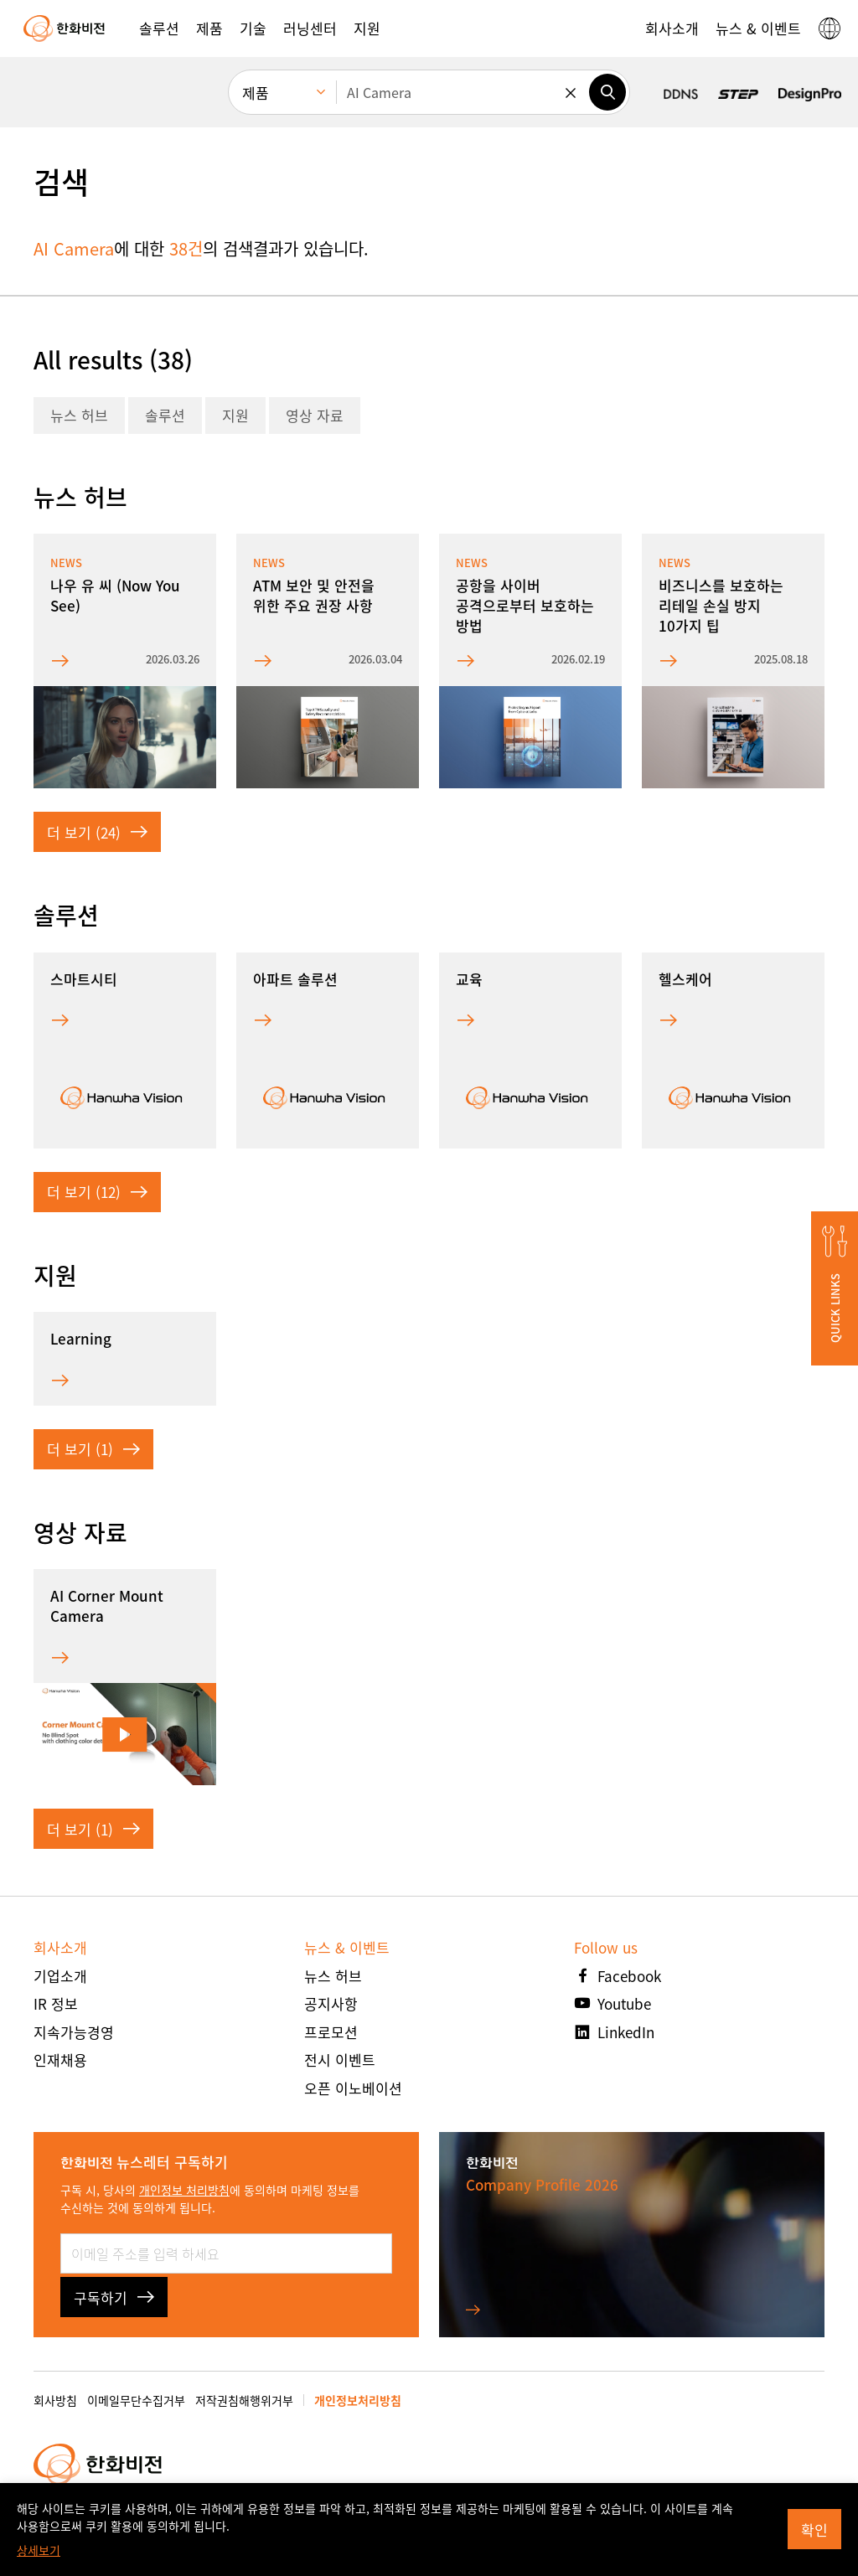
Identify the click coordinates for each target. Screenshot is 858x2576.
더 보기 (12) (97, 1191)
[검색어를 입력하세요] (462, 92)
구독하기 (114, 2297)
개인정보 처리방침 (184, 2189)
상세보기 (38, 2550)
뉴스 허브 (79, 415)
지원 (235, 415)
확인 (814, 2529)
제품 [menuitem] (255, 92)
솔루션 (165, 415)
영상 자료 (315, 415)
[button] (159, 28)
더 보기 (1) (93, 1448)
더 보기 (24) (97, 832)
